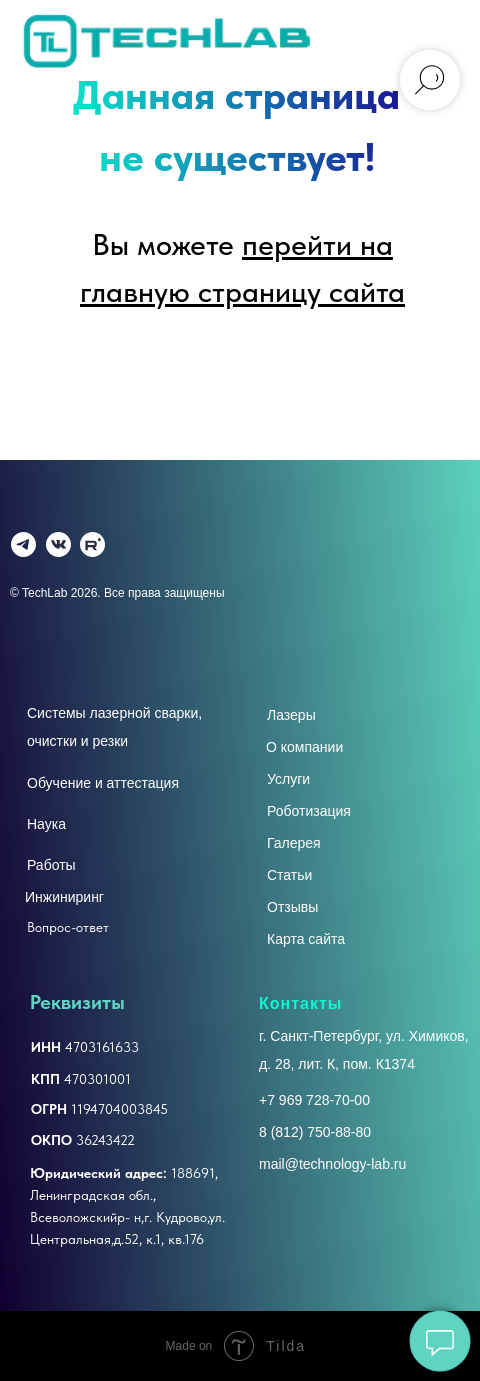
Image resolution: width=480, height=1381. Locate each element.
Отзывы (292, 907)
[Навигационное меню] (446, 40)
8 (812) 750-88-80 (315, 1132)
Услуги (288, 779)
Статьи (289, 875)
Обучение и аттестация (103, 783)
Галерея (294, 843)
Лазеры (291, 715)
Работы (51, 865)
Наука (46, 824)
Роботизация (309, 811)
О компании (304, 747)
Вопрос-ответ (68, 927)
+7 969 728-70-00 (314, 1100)
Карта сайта (306, 939)
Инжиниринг (64, 897)
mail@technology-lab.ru (332, 1164)
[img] (58, 544)
